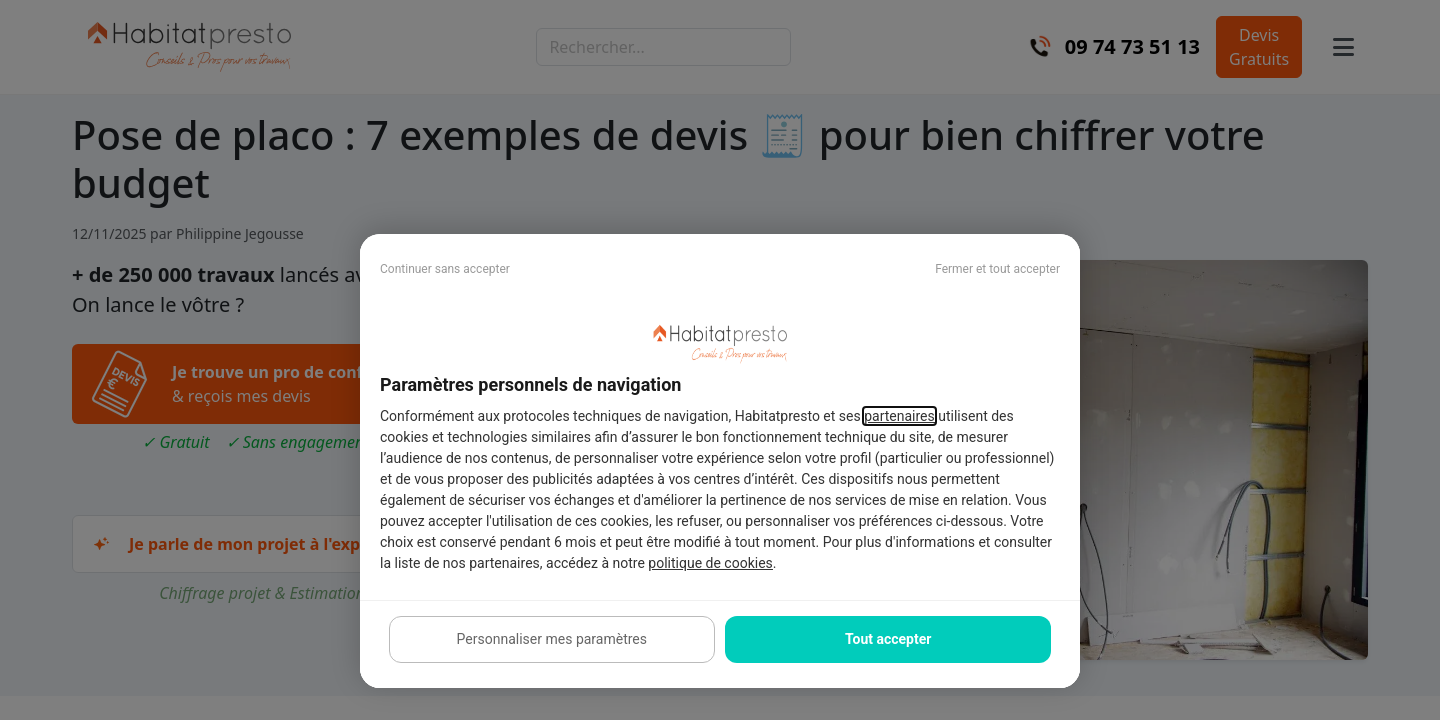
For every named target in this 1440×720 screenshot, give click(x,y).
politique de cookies (710, 563)
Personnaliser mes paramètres (552, 639)
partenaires (899, 416)
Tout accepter (888, 639)
